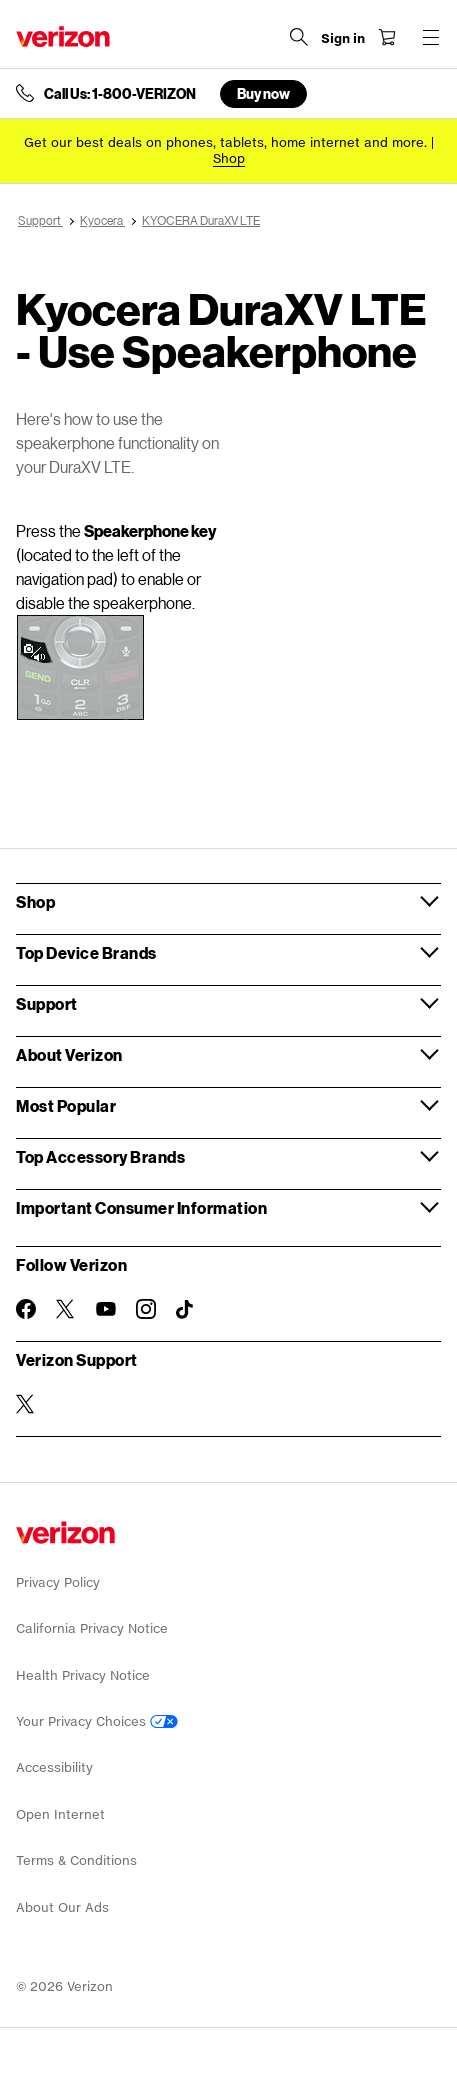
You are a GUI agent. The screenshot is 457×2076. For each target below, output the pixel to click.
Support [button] (47, 1003)
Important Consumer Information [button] (141, 1207)
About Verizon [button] (69, 1054)
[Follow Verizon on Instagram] (146, 1309)
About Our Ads (62, 1907)
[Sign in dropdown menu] (343, 39)
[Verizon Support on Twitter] (26, 1404)
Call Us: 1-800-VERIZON (120, 94)
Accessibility (54, 1767)
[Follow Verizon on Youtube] (106, 1309)
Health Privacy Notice (83, 1675)
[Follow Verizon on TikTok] (186, 1310)
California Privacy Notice (92, 1628)
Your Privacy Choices (97, 1721)
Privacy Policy (58, 1582)
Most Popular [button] (66, 1105)
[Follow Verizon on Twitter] (66, 1309)
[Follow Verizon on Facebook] (26, 1309)
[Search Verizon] (299, 37)
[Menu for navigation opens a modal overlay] (431, 37)
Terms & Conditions (76, 1860)
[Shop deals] (229, 158)
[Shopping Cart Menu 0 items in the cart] (387, 37)
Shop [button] (35, 901)
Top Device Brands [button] (86, 952)
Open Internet (60, 1814)
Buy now (263, 93)
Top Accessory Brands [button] (100, 1156)
